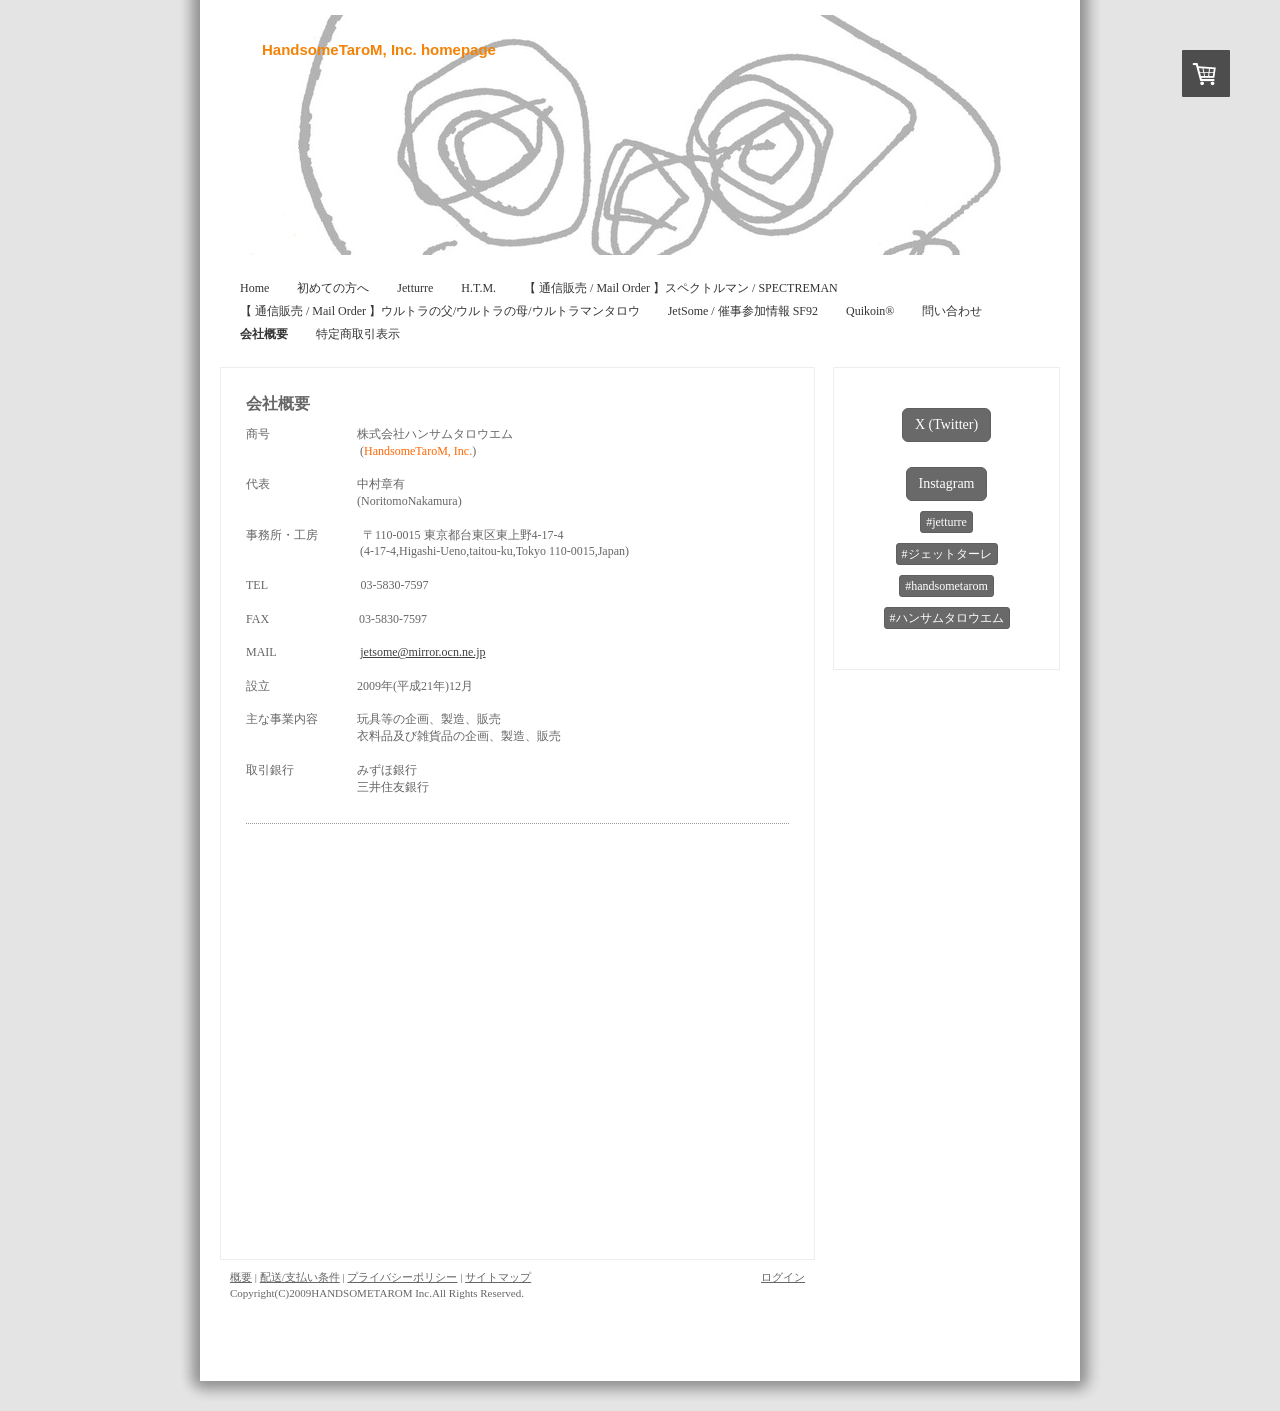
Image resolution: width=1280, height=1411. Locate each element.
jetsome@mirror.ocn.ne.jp (422, 652)
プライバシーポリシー (402, 1277)
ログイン (783, 1277)
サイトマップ (498, 1277)
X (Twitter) (946, 424)
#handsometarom (946, 586)
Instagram (947, 483)
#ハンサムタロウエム (947, 618)
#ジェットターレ (947, 554)
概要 (241, 1277)
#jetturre (946, 522)
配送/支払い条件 (300, 1277)
